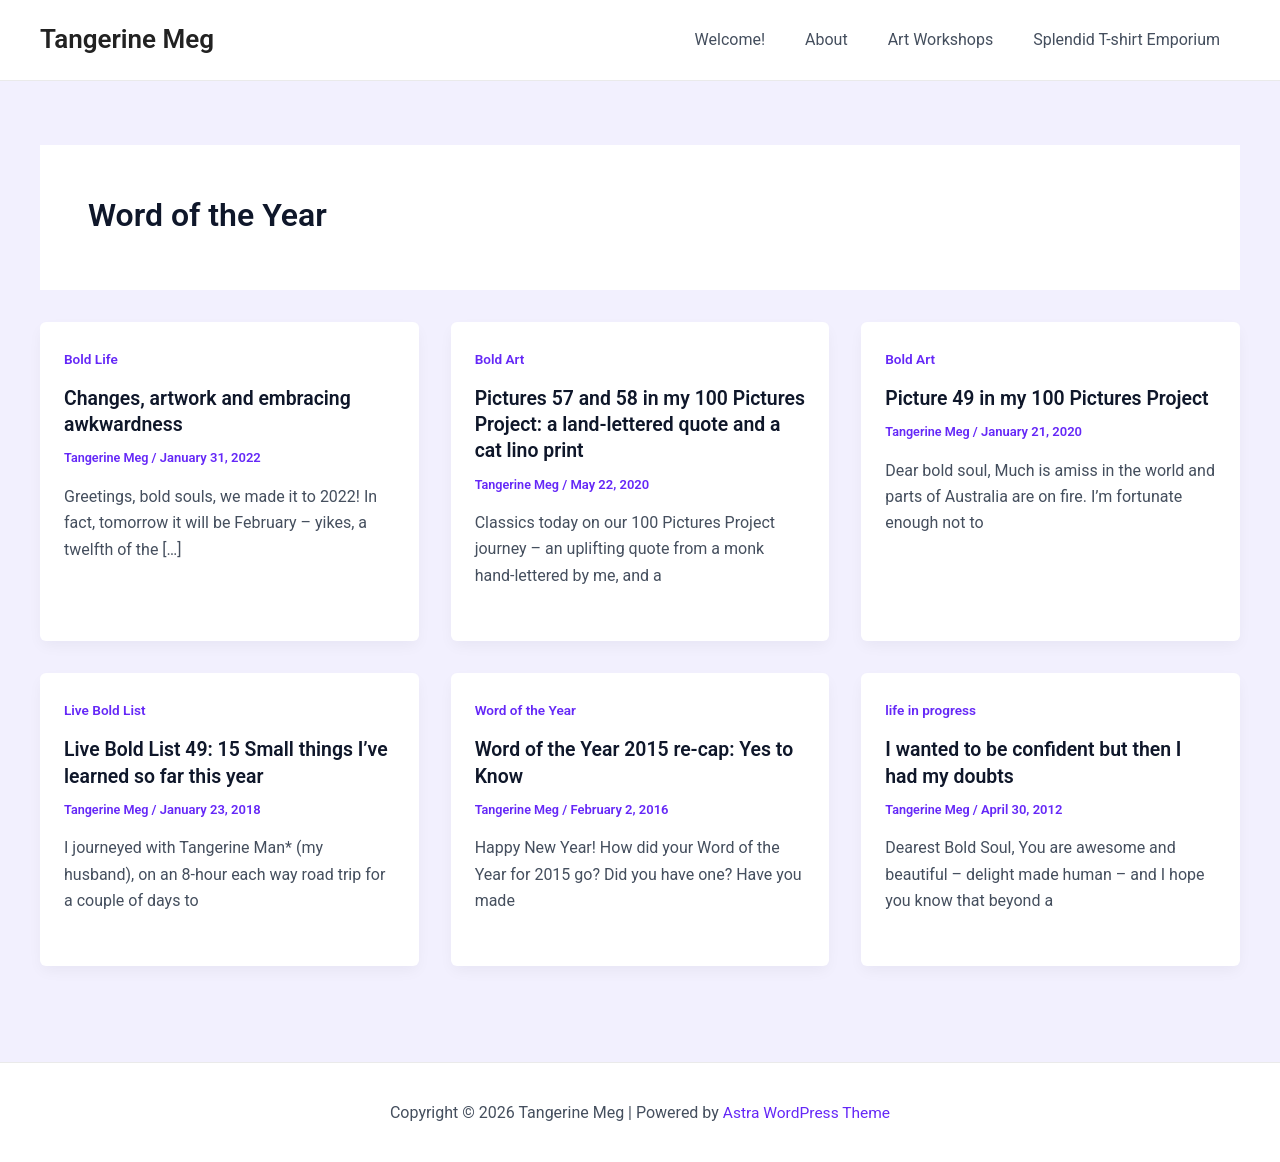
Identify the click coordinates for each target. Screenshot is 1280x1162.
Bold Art (500, 359)
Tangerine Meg (127, 39)
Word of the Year (527, 710)
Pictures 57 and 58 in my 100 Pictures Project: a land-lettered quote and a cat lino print (617, 424)
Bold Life (91, 359)
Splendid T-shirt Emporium (1130, 39)
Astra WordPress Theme (806, 1111)
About (846, 39)
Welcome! (758, 39)
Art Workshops (953, 39)
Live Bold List (106, 710)
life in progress (931, 710)
